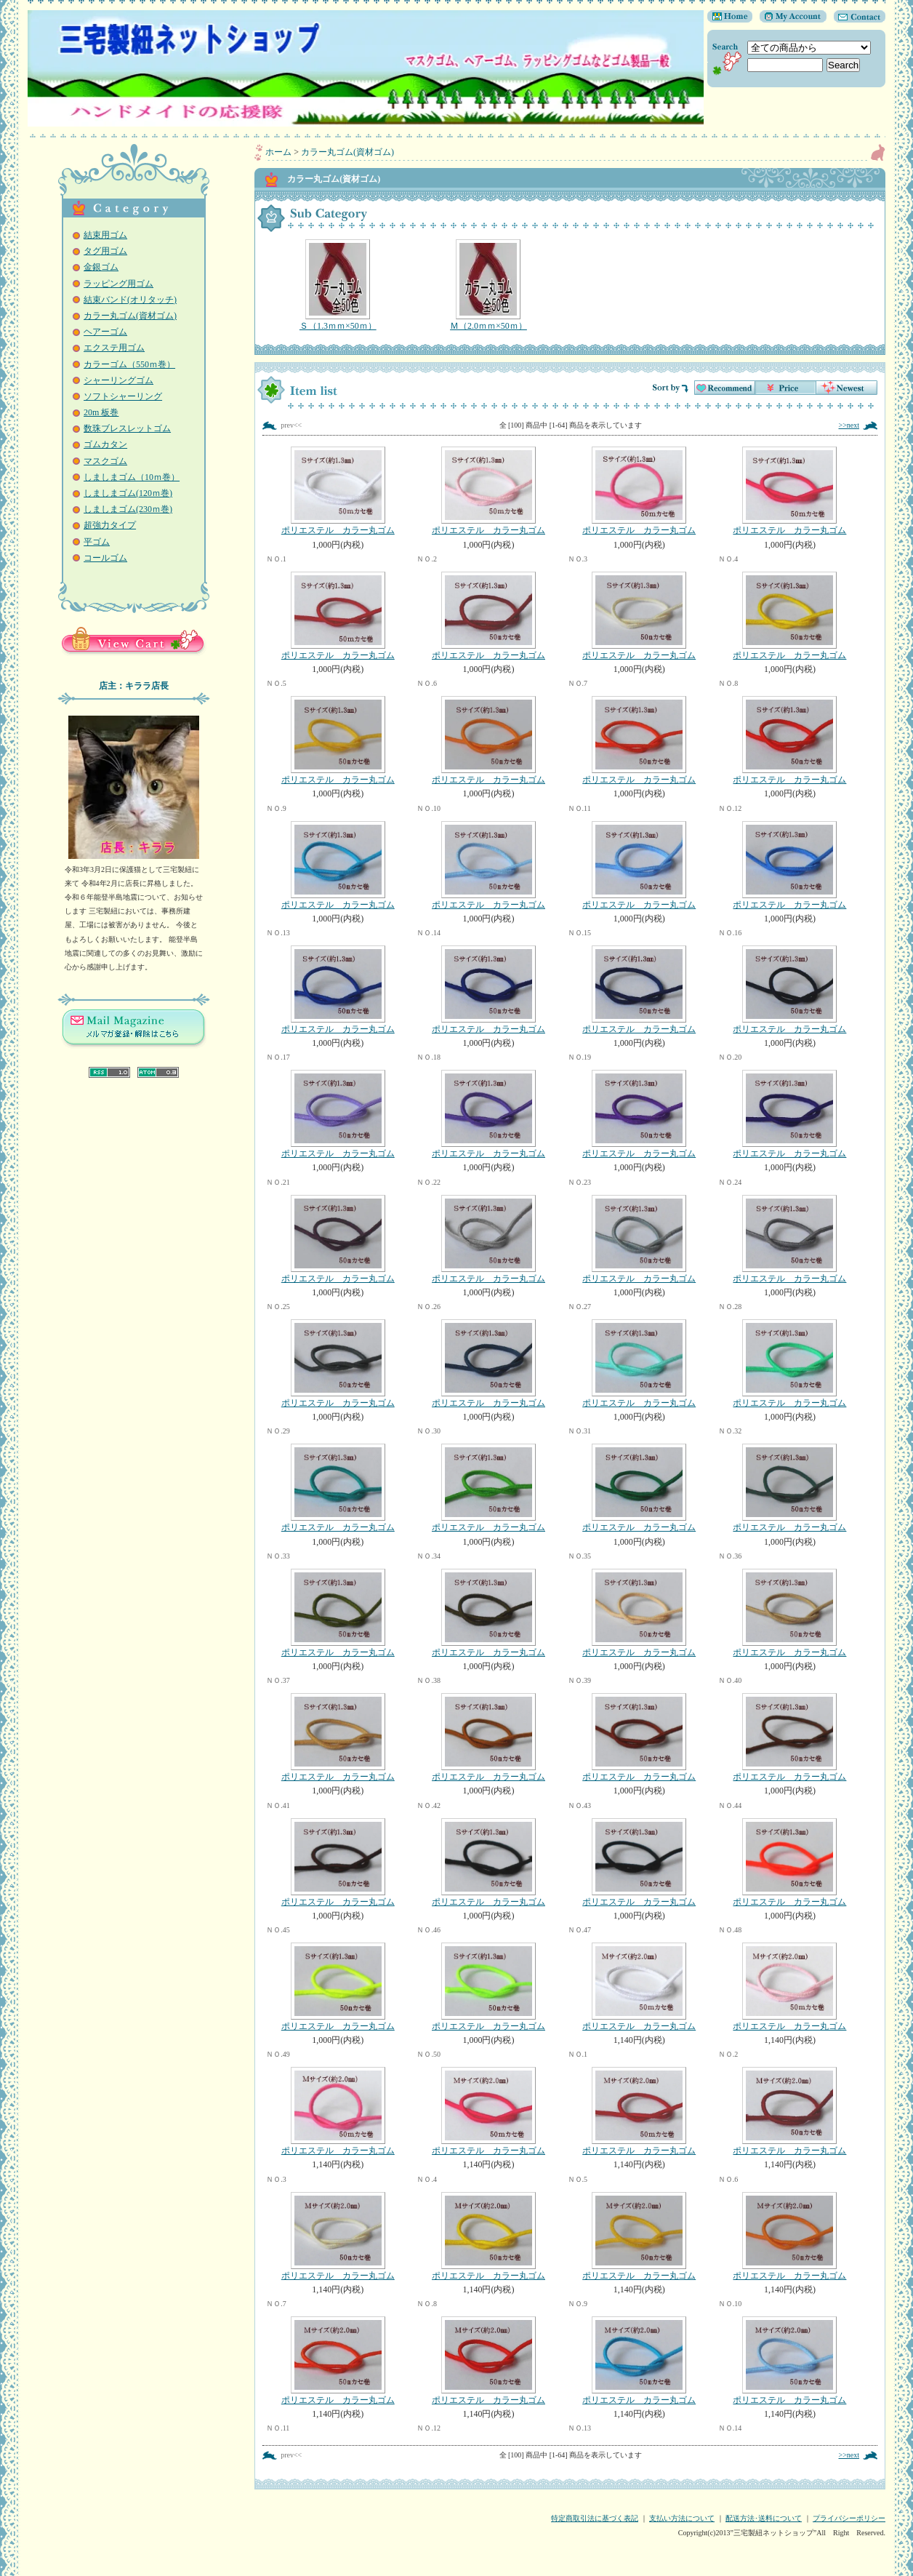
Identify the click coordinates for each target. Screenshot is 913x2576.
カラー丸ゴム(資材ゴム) (130, 316)
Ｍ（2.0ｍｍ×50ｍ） (488, 285)
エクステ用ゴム (114, 348)
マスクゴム (105, 461)
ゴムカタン (105, 444)
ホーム (278, 152)
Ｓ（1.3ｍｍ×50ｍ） (337, 285)
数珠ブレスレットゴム (127, 428)
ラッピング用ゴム (118, 284)
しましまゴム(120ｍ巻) (128, 493)
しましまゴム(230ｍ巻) (128, 509)
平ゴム (97, 542)
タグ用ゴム (105, 251)
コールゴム (105, 558)
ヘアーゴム (105, 332)
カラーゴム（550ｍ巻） (129, 364)
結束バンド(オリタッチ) (130, 300)
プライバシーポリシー (849, 2518)
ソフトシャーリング (123, 396)
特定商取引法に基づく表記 (594, 2518)
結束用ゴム (105, 235)
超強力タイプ (110, 525)
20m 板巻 (101, 412)
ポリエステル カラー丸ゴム (337, 491)
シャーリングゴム (118, 380)
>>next (849, 425)
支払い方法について (682, 2518)
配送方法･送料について (763, 2518)
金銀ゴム (101, 267)
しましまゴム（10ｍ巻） (132, 477)
